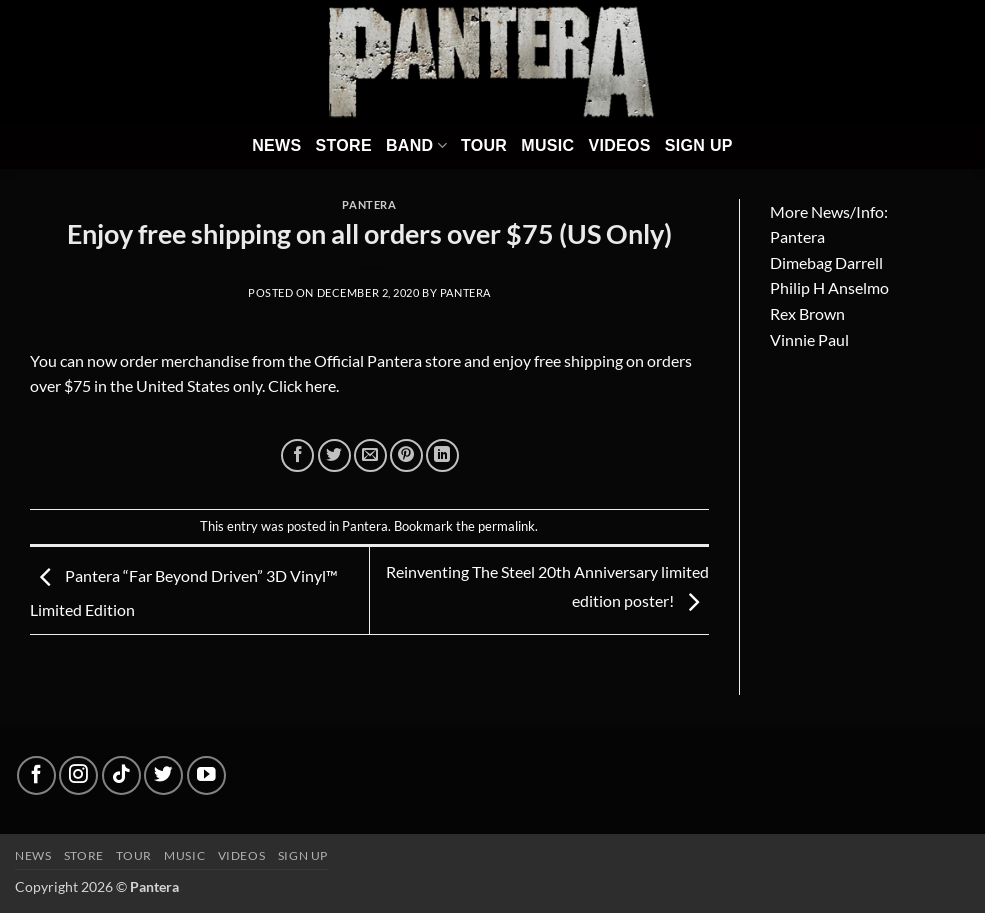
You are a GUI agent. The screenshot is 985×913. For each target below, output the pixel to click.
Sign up (303, 855)
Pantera (369, 204)
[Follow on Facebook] (36, 775)
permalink (506, 526)
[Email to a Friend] (370, 455)
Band (416, 145)
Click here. (303, 385)
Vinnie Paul (809, 339)
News (276, 145)
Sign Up (699, 145)
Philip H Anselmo (829, 287)
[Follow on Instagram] (78, 775)
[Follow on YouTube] (206, 775)
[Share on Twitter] (334, 455)
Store (343, 145)
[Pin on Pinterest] (406, 455)
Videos (619, 145)
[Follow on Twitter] (163, 775)
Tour (484, 145)
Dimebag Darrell (826, 262)
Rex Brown (807, 313)
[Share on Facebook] (297, 455)
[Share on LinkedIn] (442, 455)
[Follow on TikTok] (121, 775)
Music (547, 145)
